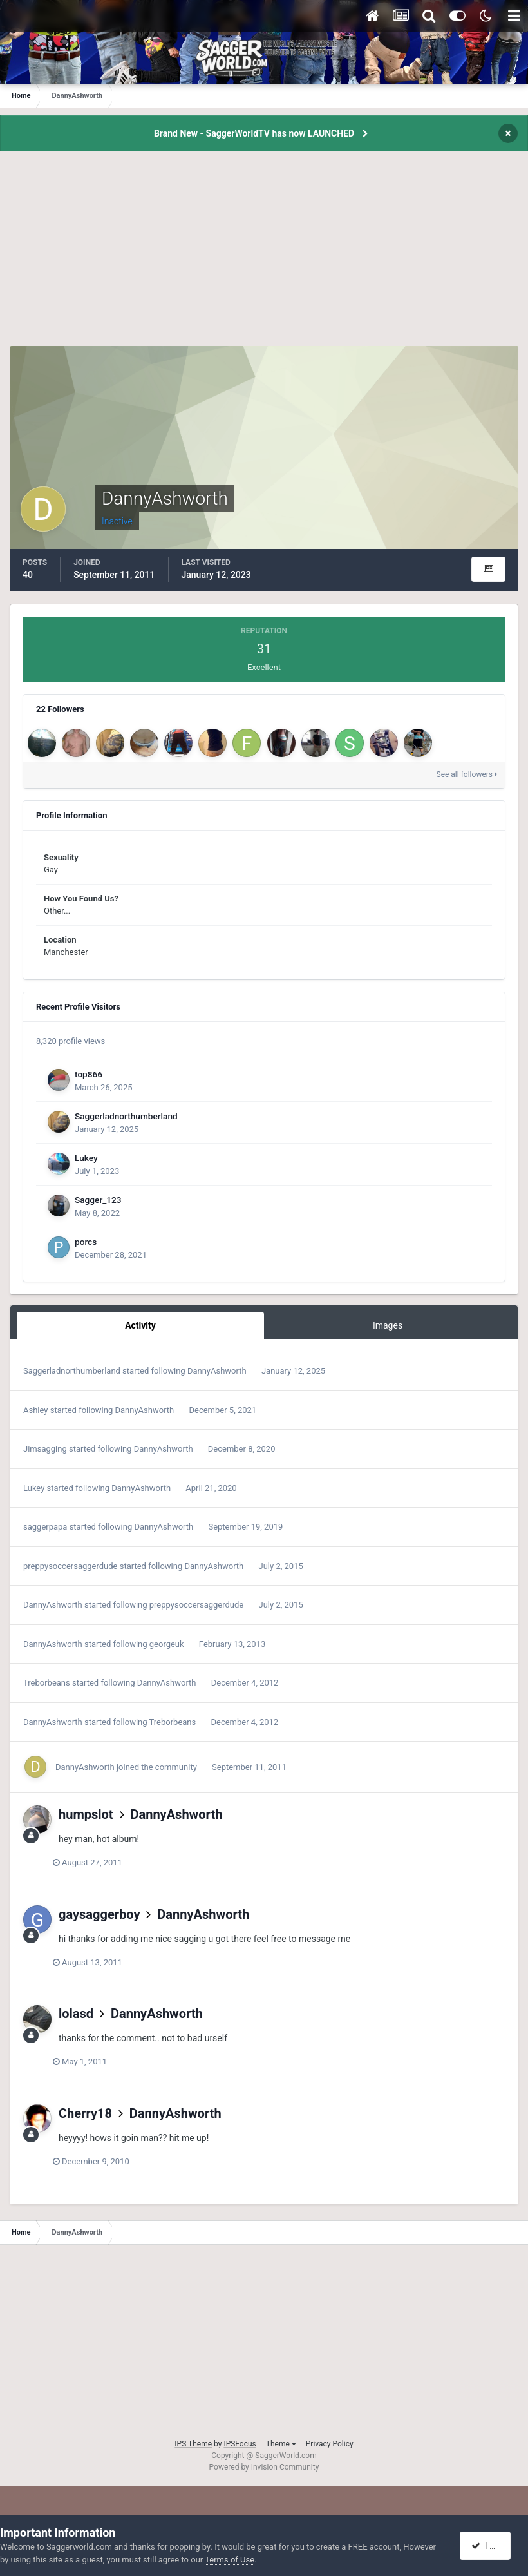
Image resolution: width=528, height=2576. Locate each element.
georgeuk (166, 1644)
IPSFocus (239, 2443)
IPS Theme (193, 2443)
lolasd (76, 2013)
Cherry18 (85, 2113)
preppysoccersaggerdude (70, 1566)
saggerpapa (45, 1527)
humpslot (86, 1814)
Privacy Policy (330, 2443)
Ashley (35, 1410)
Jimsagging (45, 1449)
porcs (86, 1241)
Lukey (86, 1158)
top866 (88, 1074)
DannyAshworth (217, 1371)
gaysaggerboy (99, 1914)
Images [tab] (387, 1325)
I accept (491, 2546)
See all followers (467, 774)
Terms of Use (229, 2559)
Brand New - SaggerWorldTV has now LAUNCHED (254, 133)
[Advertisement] (264, 256)
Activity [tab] (140, 1325)
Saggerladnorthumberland (126, 1116)
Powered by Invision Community (264, 2467)
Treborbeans (46, 1682)
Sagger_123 (98, 1200)
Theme (281, 2443)
